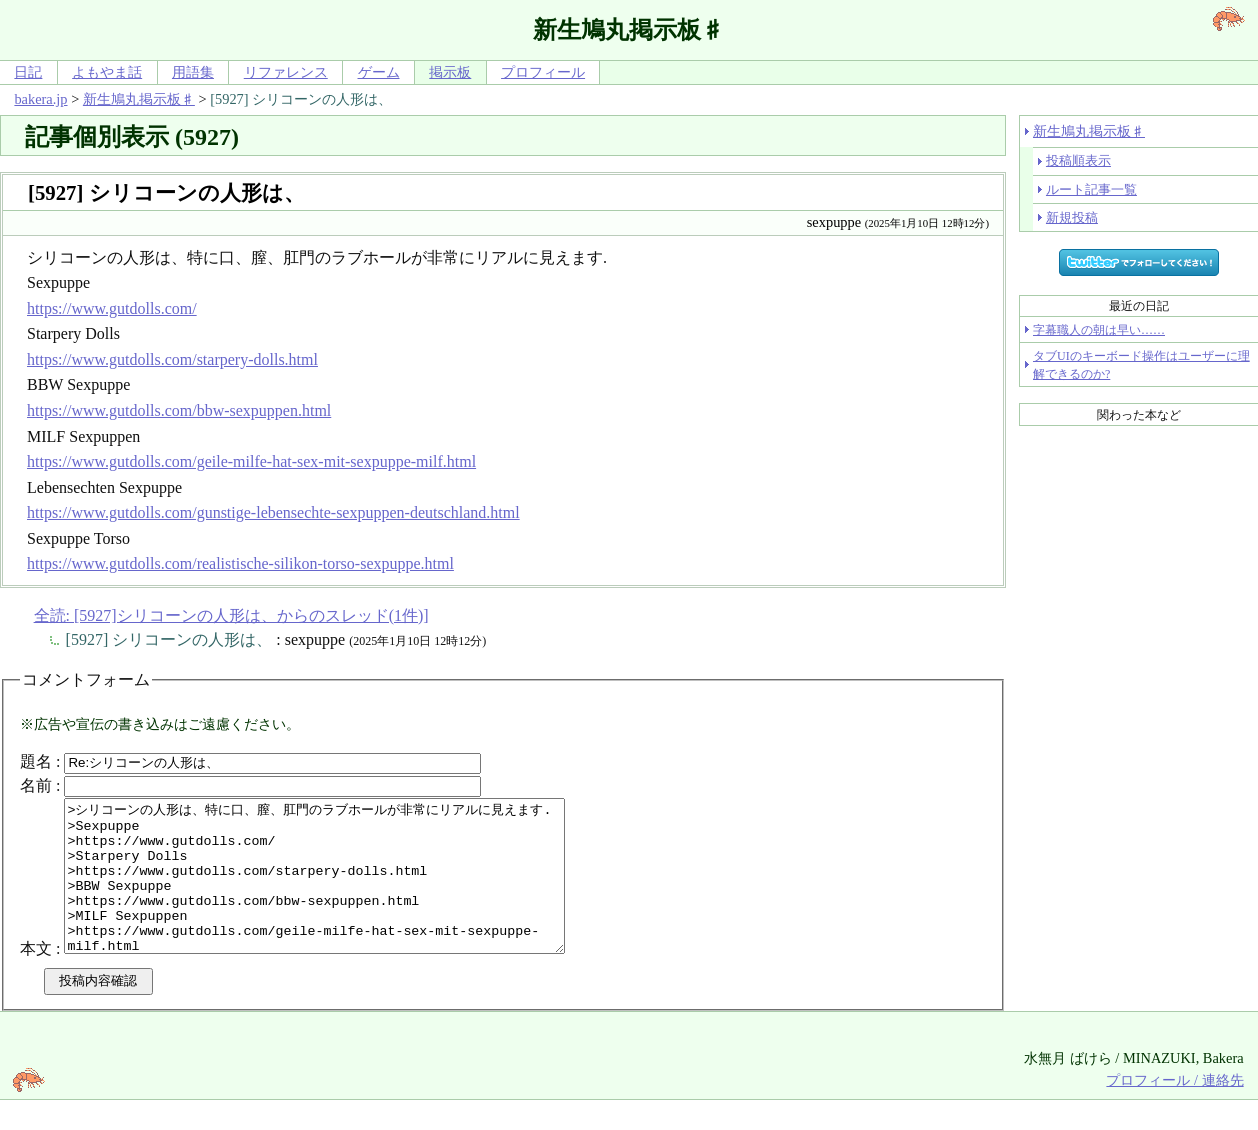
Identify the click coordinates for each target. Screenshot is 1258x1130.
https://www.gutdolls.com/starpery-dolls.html (172, 359)
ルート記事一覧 (1091, 189)
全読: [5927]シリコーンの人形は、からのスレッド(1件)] (231, 615)
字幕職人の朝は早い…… (1099, 330)
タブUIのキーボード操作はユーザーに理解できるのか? (1141, 365)
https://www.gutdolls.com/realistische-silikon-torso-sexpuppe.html (240, 563)
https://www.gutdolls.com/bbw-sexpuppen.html (179, 410)
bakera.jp (40, 99)
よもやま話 (107, 72)
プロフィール (543, 72)
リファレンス (286, 72)
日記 (28, 72)
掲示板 (450, 72)
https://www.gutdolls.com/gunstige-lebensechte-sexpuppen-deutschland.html (273, 512)
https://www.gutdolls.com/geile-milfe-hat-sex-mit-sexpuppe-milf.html (251, 461)
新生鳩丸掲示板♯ (139, 99)
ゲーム (379, 72)
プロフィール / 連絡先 (1174, 1110)
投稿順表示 (1078, 160)
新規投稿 (1072, 217)
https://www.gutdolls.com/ (112, 308)
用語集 (193, 72)
